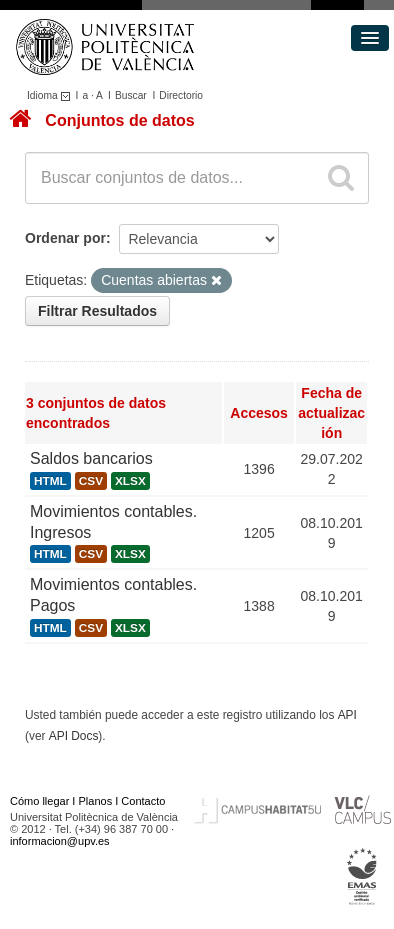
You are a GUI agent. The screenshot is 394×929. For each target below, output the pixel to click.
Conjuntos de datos (119, 120)
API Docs (74, 736)
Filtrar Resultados (97, 311)
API (347, 715)
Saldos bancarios (91, 458)
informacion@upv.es (60, 841)
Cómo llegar (39, 801)
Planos (96, 801)
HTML (50, 481)
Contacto (143, 801)
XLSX (130, 481)
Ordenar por (65, 238)
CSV (91, 481)
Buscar (131, 95)
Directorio (181, 95)
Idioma (51, 95)
